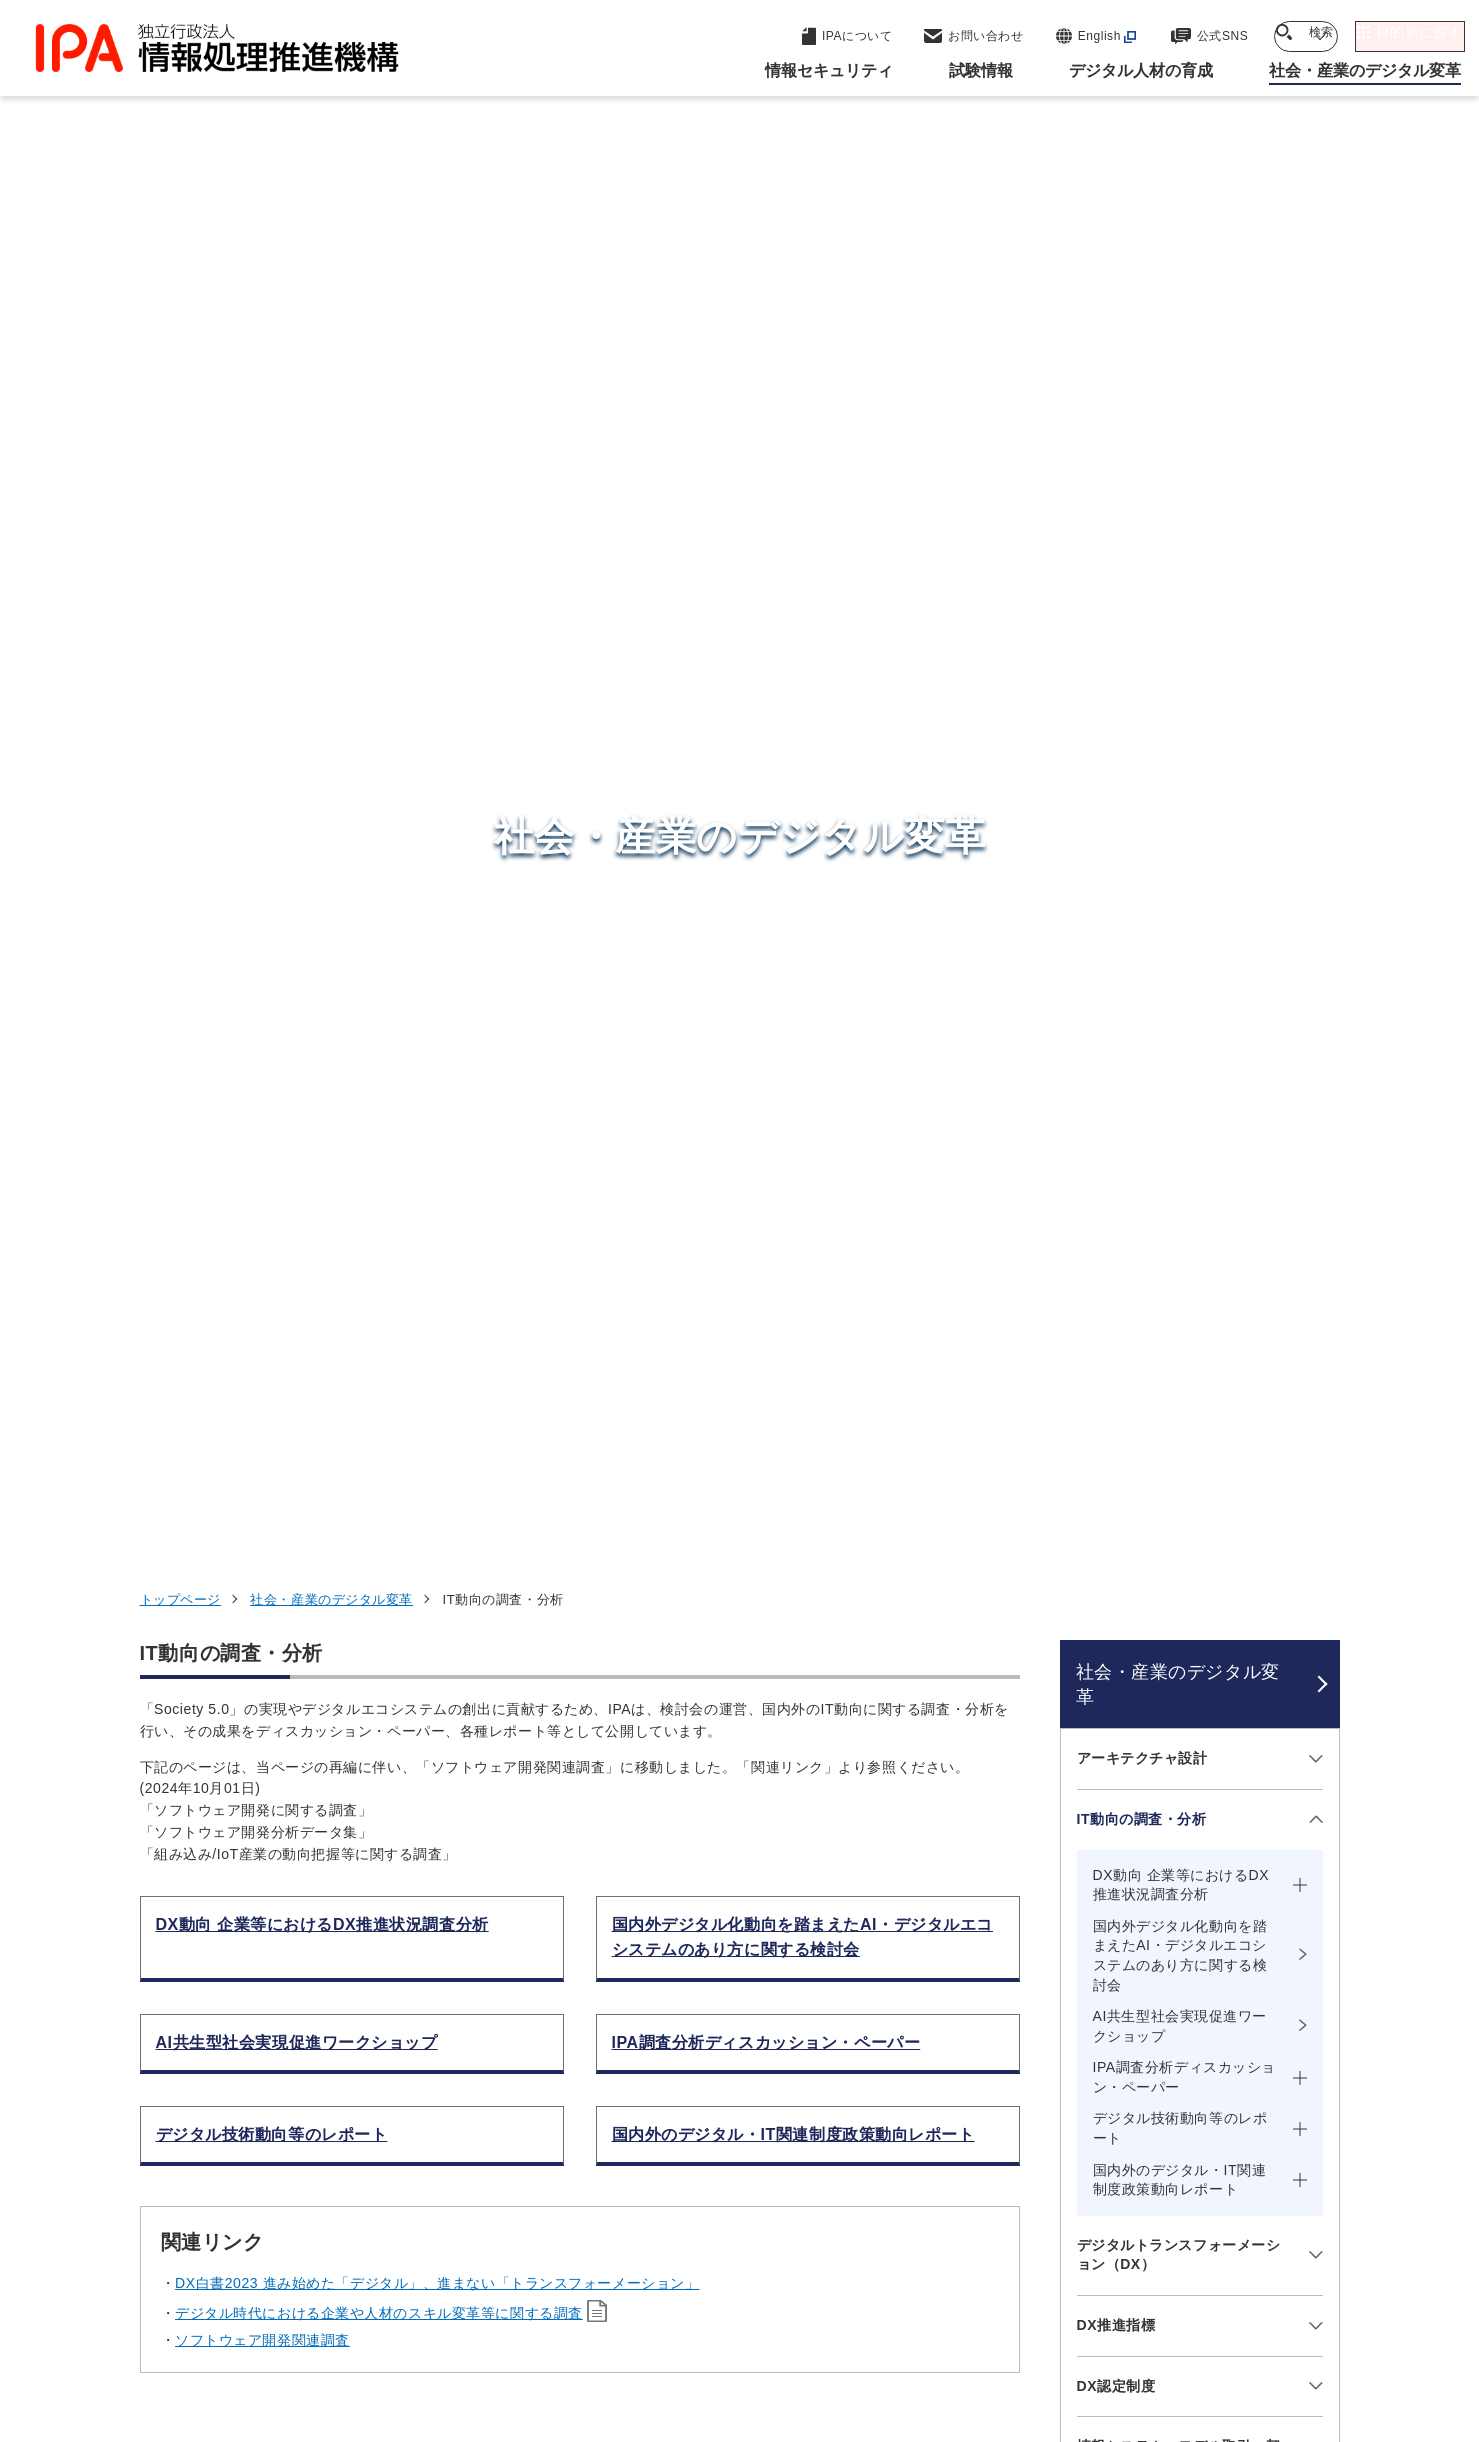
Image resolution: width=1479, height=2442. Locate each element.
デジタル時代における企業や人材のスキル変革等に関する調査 (379, 1014)
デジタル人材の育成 (1092, 2085)
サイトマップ (1272, 2317)
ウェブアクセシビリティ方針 (650, 2317)
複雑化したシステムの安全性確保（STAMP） (1179, 1579)
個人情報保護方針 (456, 2317)
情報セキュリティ (1083, 1987)
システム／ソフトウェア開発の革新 (1179, 1438)
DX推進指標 (1116, 1026)
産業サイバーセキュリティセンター (793, 2022)
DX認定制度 (1116, 1086)
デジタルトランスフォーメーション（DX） (1179, 955)
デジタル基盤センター (744, 2119)
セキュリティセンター (744, 1985)
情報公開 (1031, 2317)
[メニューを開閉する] (1312, 459)
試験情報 (1046, 2036)
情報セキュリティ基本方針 (873, 2317)
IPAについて (1061, 2184)
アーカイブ (751, 2350)
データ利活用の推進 (1142, 1288)
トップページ (180, 300)
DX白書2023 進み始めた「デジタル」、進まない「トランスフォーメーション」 (437, 984)
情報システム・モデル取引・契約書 (1179, 1157)
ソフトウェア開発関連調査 (262, 1041)
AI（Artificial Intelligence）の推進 (1181, 1358)
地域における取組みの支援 (1164, 1227)
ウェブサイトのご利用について (255, 2317)
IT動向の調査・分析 (1142, 520)
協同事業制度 (1144, 2317)
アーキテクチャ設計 (1142, 459)
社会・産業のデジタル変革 (331, 300)
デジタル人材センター (744, 2157)
